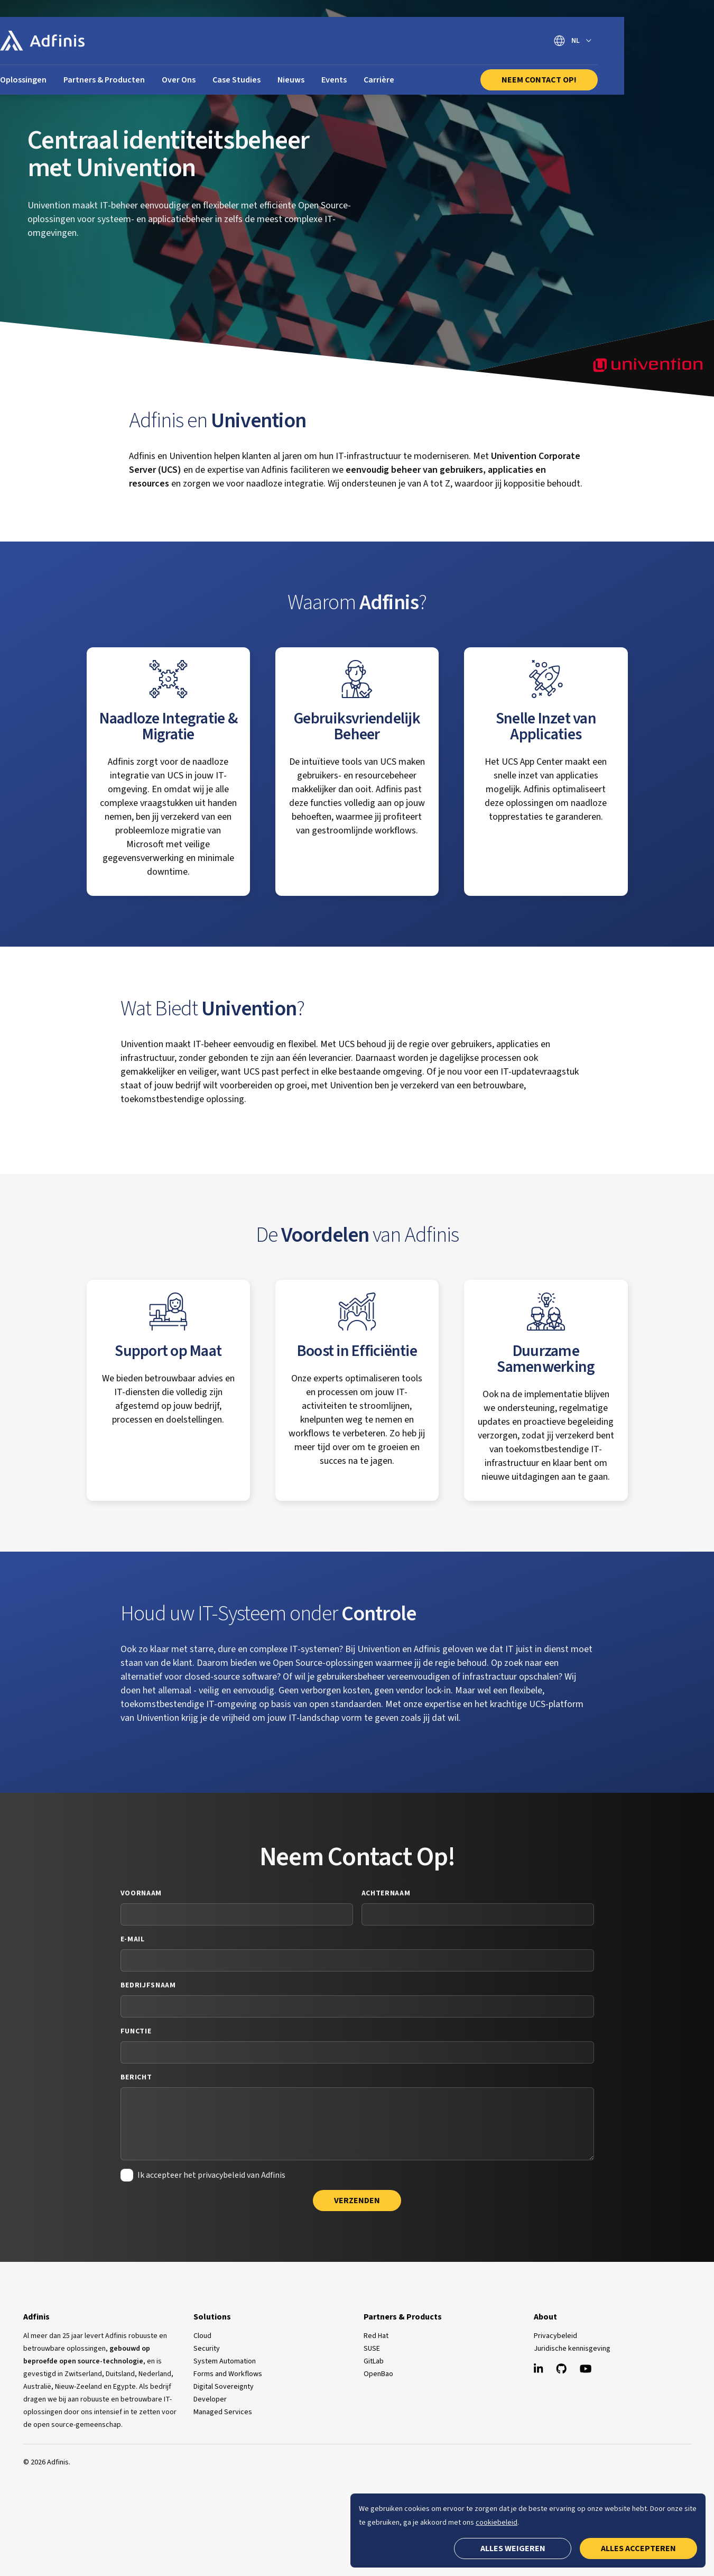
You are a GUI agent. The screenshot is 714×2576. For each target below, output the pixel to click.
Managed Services (222, 2412)
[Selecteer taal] (644, 41)
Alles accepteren (638, 2548)
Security (206, 2348)
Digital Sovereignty (223, 2386)
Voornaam (141, 1893)
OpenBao (378, 2374)
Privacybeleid (555, 2336)
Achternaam (386, 1893)
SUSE (372, 2348)
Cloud (202, 2336)
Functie (136, 2031)
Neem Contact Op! (610, 80)
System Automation (224, 2361)
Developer (210, 2399)
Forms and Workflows (227, 2374)
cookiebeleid (496, 2522)
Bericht (136, 2077)
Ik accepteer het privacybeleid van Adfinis (211, 2175)
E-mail (132, 1939)
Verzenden (357, 2200)
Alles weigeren (512, 2548)
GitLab (374, 2361)
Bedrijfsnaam (148, 1985)
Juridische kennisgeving (572, 2348)
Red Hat (376, 2336)
